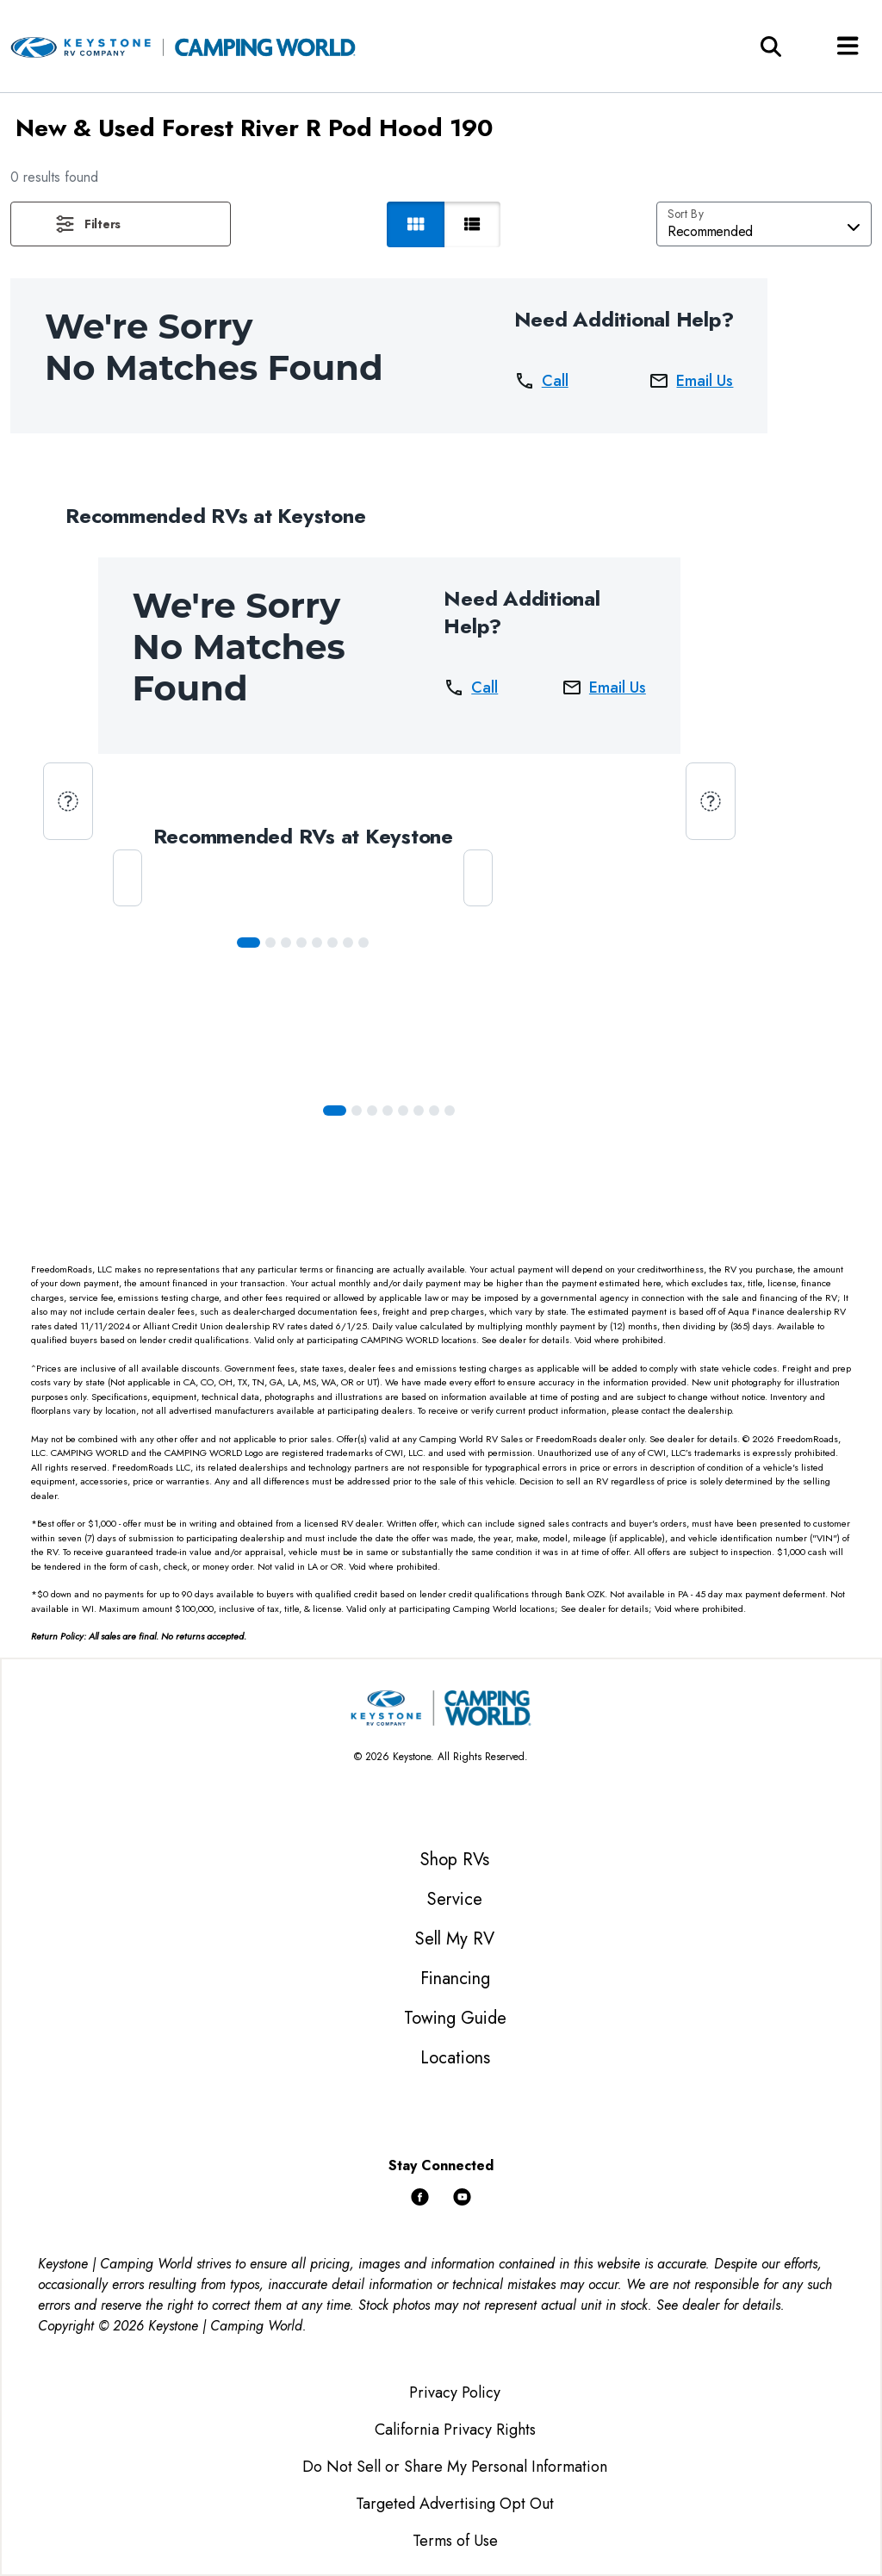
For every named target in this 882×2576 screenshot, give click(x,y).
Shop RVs (454, 1859)
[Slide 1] (270, 942)
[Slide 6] (348, 942)
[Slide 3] (301, 942)
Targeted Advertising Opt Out (455, 2503)
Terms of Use (455, 2540)
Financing (455, 1978)
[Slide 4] (317, 942)
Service (454, 1899)
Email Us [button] (691, 381)
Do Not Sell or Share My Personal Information (454, 2466)
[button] (120, 224)
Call (541, 381)
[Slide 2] (286, 942)
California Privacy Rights (455, 2429)
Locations (455, 2057)
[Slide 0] (248, 942)
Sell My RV (454, 1938)
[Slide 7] (363, 942)
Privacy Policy (454, 2392)
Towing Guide (455, 2018)
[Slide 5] (332, 942)
